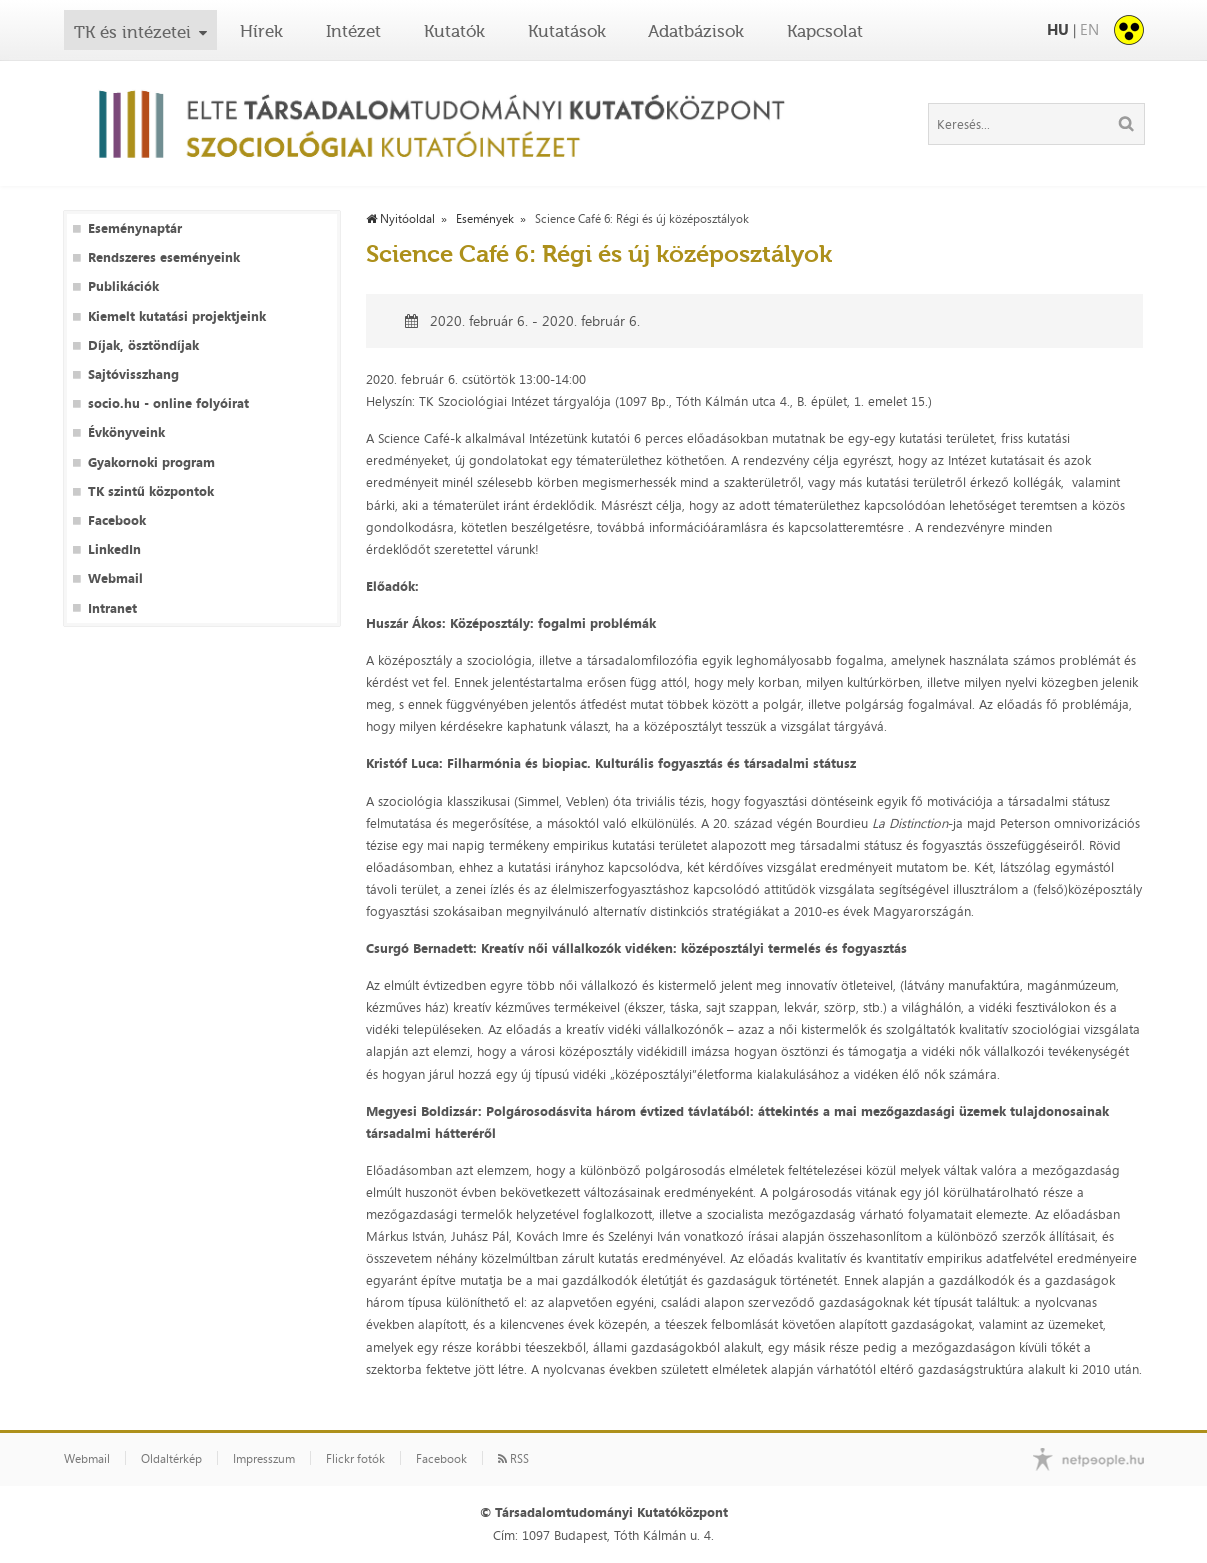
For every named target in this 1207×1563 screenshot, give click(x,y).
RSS (513, 1459)
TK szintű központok (151, 491)
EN (1089, 29)
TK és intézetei (132, 32)
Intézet (353, 31)
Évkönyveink (126, 432)
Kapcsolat (825, 31)
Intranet (112, 608)
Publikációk (123, 286)
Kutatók (454, 31)
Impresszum (264, 1459)
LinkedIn (114, 549)
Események (485, 219)
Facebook (117, 520)
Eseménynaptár (135, 228)
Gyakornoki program (151, 462)
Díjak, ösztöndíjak (143, 345)
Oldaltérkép (171, 1459)
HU (1058, 29)
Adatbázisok (696, 31)
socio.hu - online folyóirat (168, 403)
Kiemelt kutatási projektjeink (177, 316)
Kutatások (567, 31)
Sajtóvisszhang (133, 374)
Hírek (261, 31)
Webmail (115, 578)
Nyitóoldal (400, 219)
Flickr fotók (355, 1459)
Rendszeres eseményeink (164, 257)
